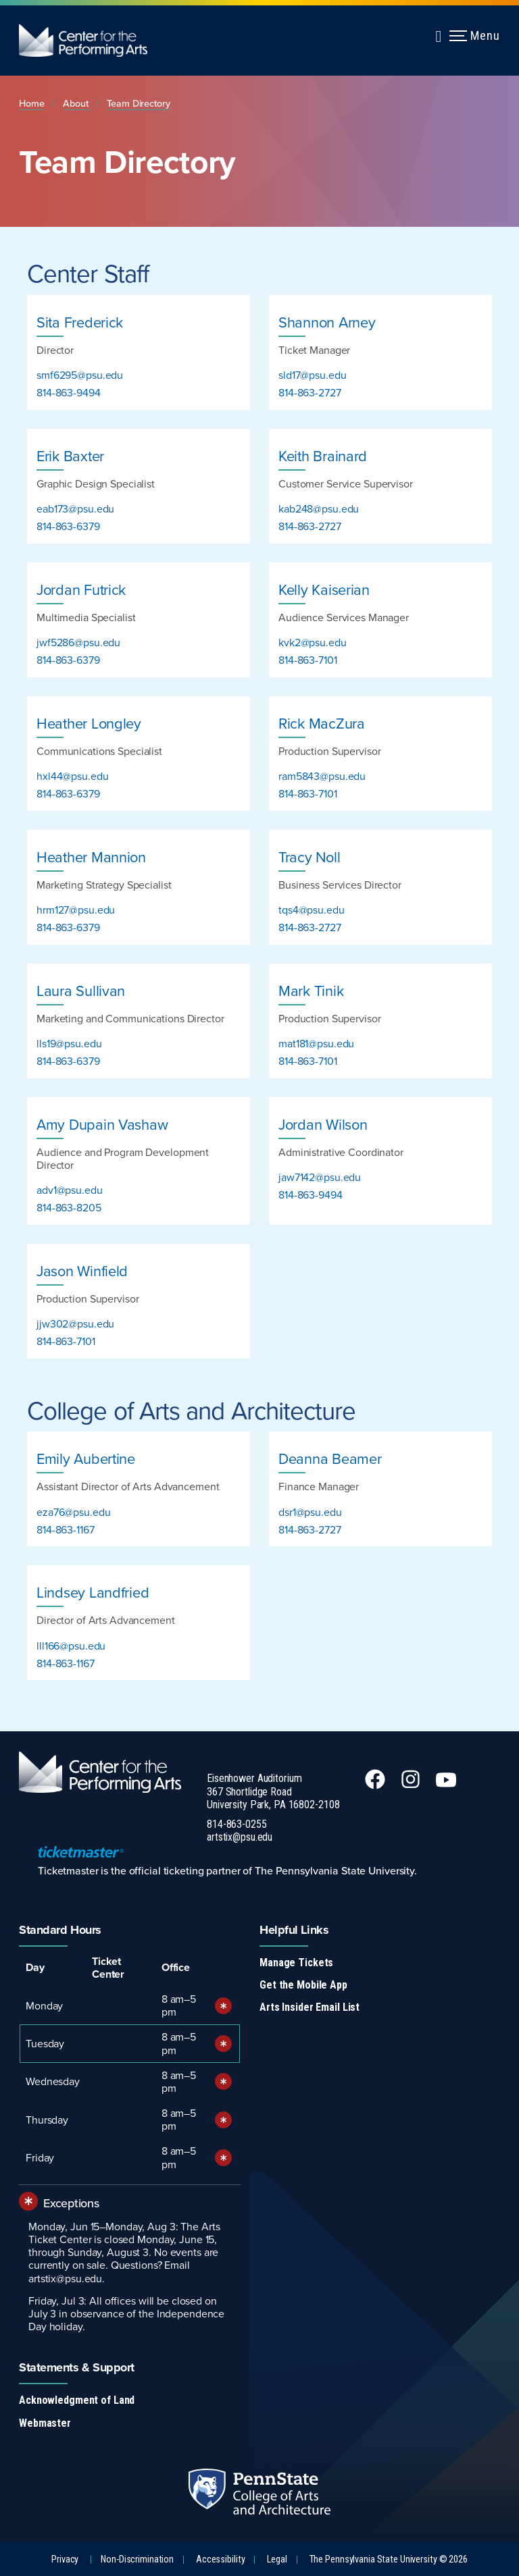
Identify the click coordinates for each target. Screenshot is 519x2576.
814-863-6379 (68, 526)
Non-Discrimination (137, 2559)
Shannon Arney (326, 321)
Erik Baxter (70, 455)
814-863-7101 (307, 659)
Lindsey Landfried (92, 1591)
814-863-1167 (65, 1529)
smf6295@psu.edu (79, 374)
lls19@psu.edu (68, 1043)
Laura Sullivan (80, 990)
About (77, 103)
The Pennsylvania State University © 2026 (389, 2559)
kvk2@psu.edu (312, 642)
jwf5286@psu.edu (78, 642)
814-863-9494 (68, 392)
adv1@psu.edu (69, 1189)
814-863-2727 (309, 392)
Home (32, 103)
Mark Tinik (310, 990)
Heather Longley (88, 722)
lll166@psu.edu (70, 1645)
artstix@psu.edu (239, 1837)
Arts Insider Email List (310, 2007)
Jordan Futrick (81, 589)
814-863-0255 (237, 1824)
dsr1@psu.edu (310, 1511)
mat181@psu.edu (316, 1043)
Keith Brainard (322, 455)
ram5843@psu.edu (322, 775)
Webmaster (45, 2423)
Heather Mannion (91, 856)
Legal (277, 2559)
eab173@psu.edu (75, 508)
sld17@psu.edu (312, 374)
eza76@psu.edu (73, 1511)
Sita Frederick (79, 321)
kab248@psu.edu (318, 508)
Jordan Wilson (322, 1123)
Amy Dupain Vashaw (102, 1123)
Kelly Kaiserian (324, 589)
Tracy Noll (309, 856)
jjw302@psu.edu (75, 1323)
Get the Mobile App (303, 1984)
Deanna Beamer (329, 1458)
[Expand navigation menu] (438, 34)
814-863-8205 (68, 1207)
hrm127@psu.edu (75, 909)
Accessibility (220, 2559)
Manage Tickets (296, 1962)
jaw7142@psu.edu (319, 1176)
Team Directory (138, 103)
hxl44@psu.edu (72, 775)
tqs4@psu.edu (311, 909)
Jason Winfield (82, 1270)
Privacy (64, 2559)
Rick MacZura (321, 722)
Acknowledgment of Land (76, 2400)
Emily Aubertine (85, 1458)
